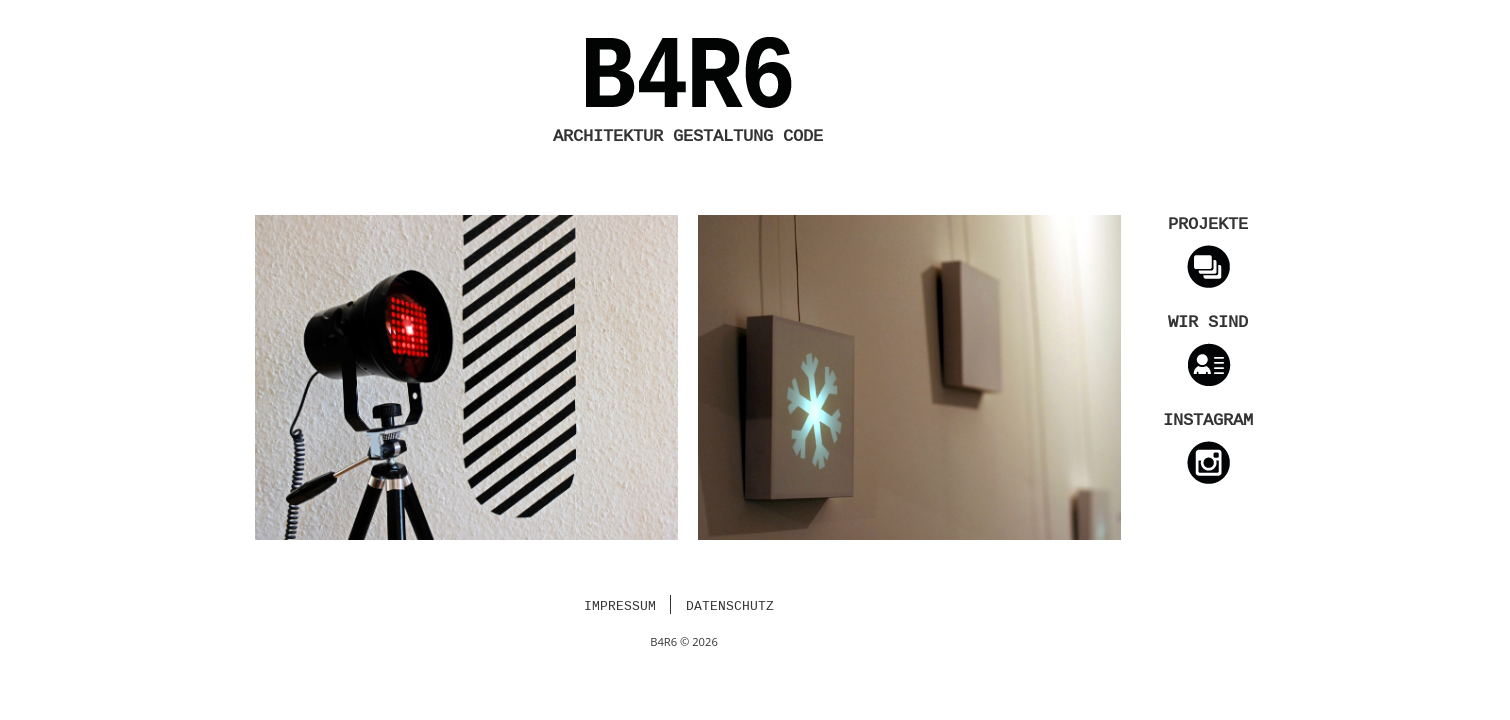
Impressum (620, 607)
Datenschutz (730, 607)
